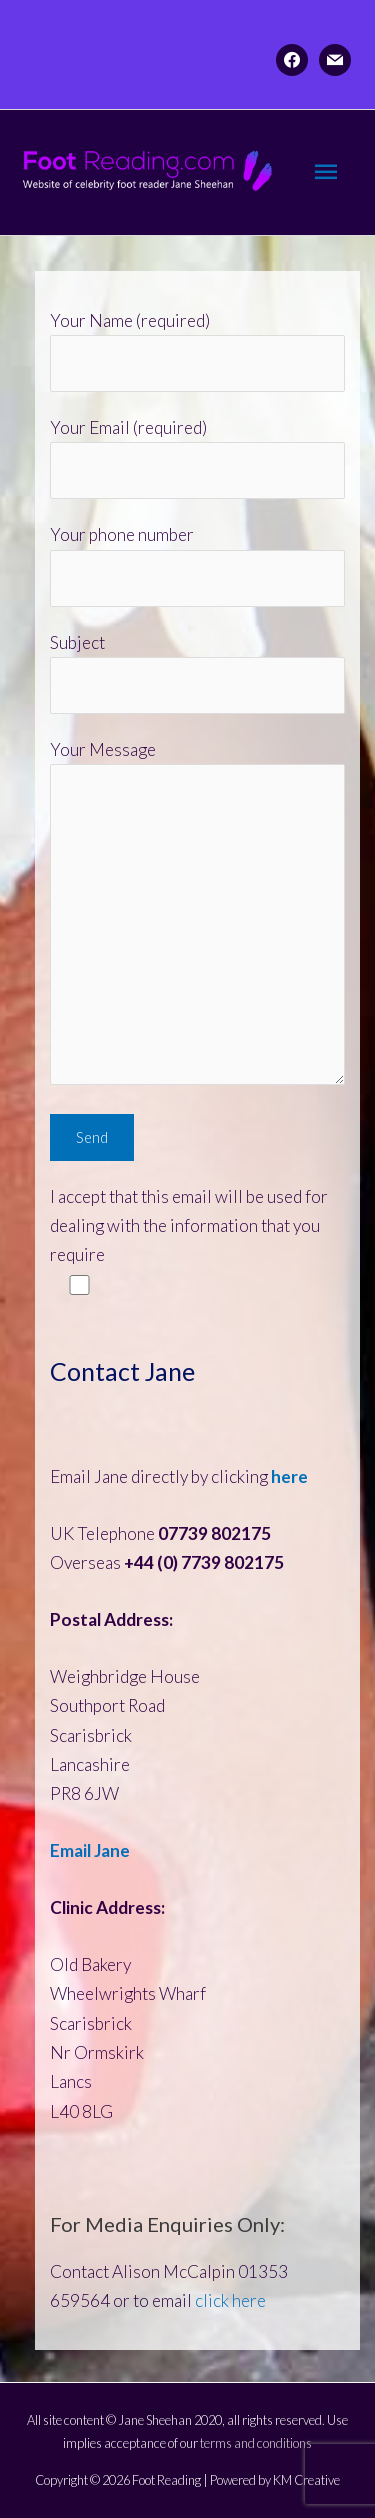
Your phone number (197, 565)
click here (230, 2300)
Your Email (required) (197, 458)
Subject (197, 673)
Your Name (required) (197, 351)
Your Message (197, 916)
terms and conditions (256, 2443)
